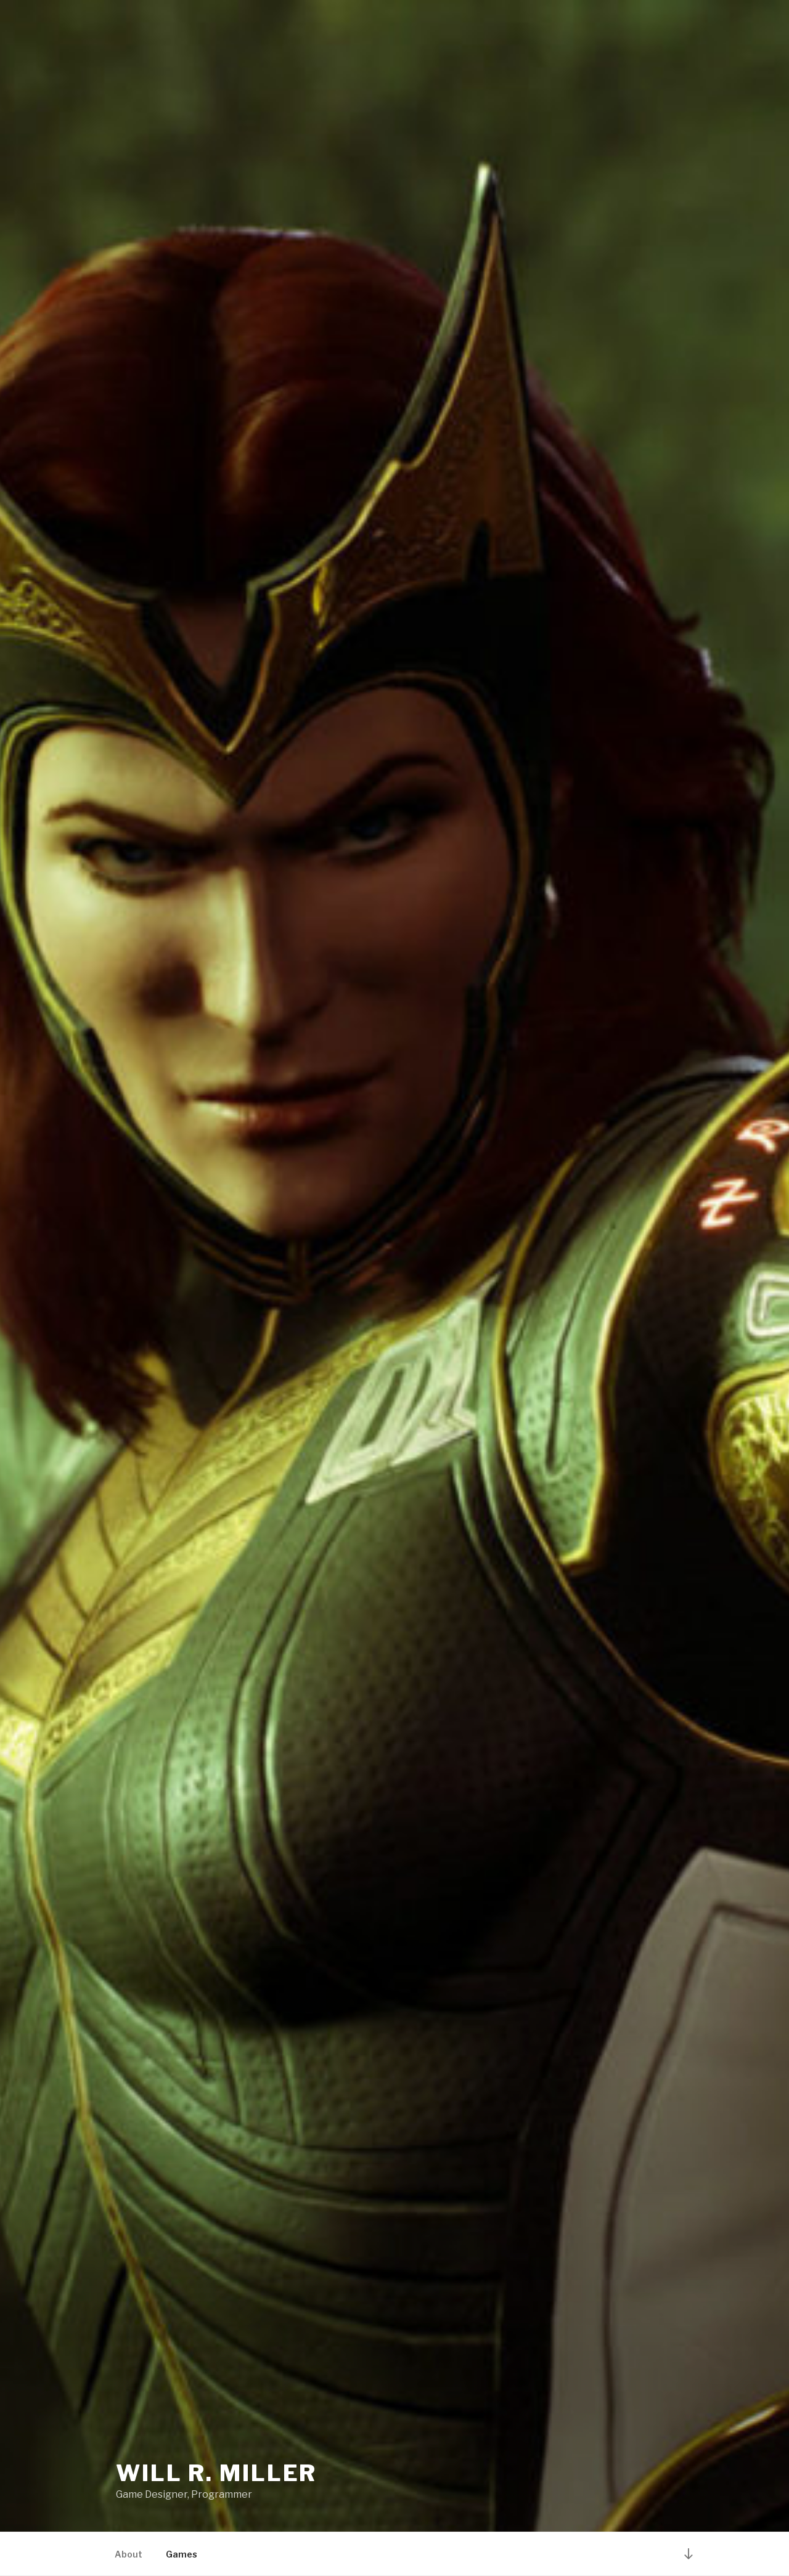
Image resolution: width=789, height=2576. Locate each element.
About (128, 2554)
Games (181, 2554)
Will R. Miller (216, 2473)
